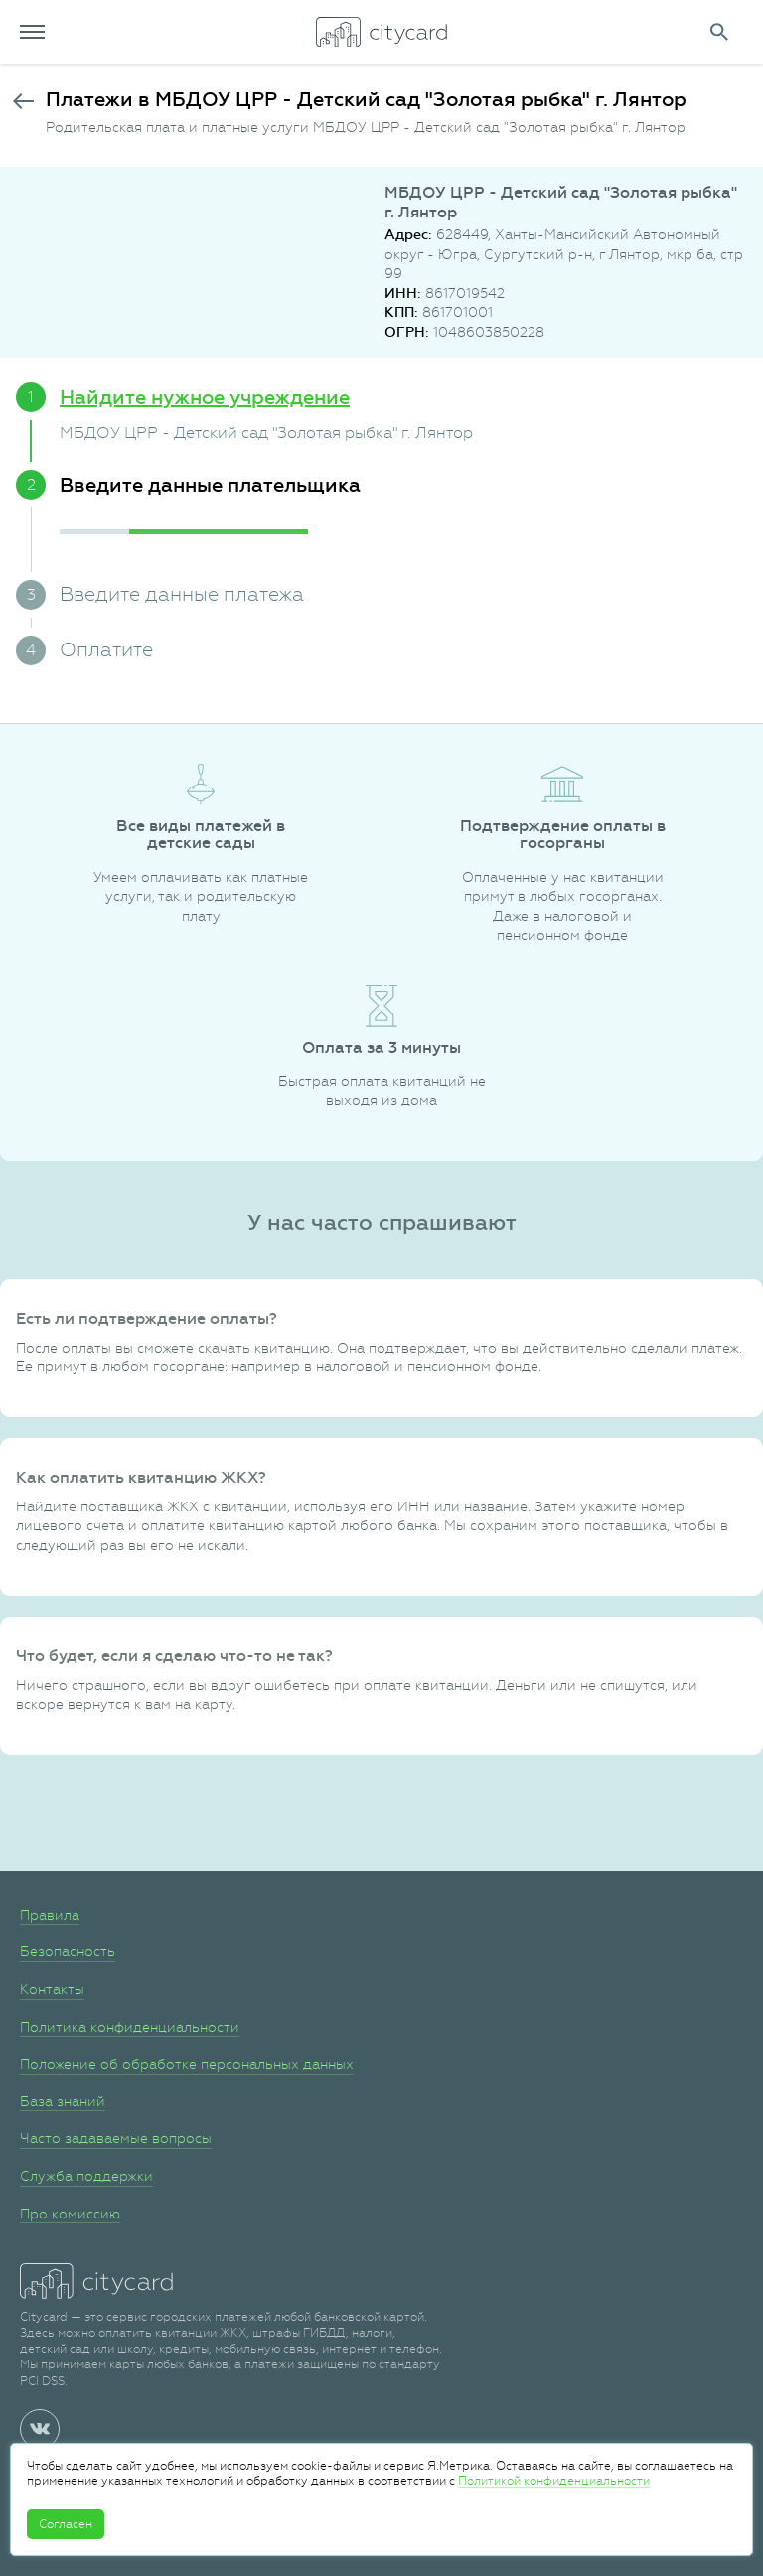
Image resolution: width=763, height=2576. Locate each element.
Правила (49, 1915)
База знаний (62, 2101)
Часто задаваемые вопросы (116, 2138)
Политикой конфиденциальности (554, 2481)
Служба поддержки (86, 2176)
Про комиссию (70, 2213)
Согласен (65, 2524)
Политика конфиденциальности (129, 2027)
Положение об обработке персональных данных (187, 2064)
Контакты (52, 1989)
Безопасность (67, 1951)
